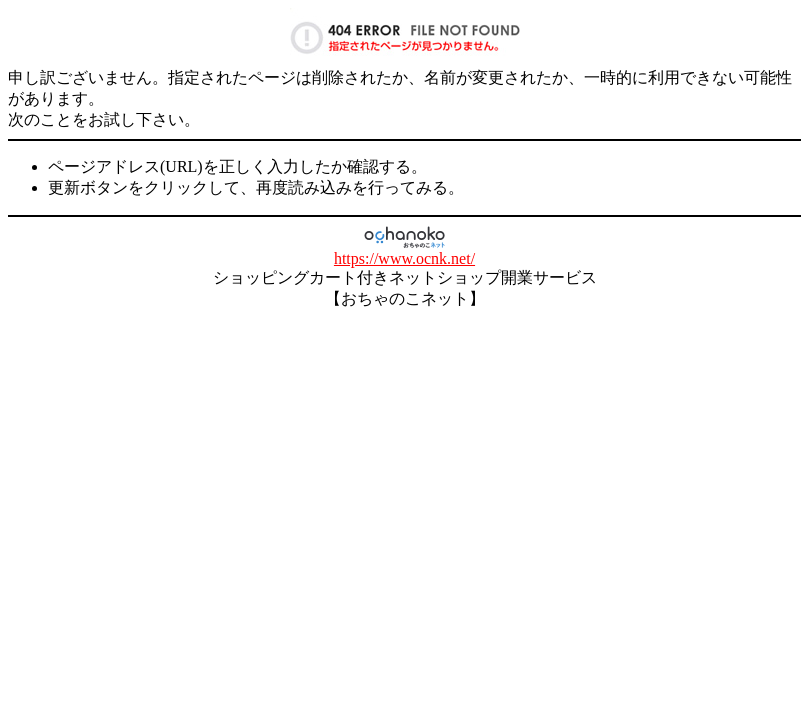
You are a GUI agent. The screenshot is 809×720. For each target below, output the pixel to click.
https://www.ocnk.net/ (404, 258)
